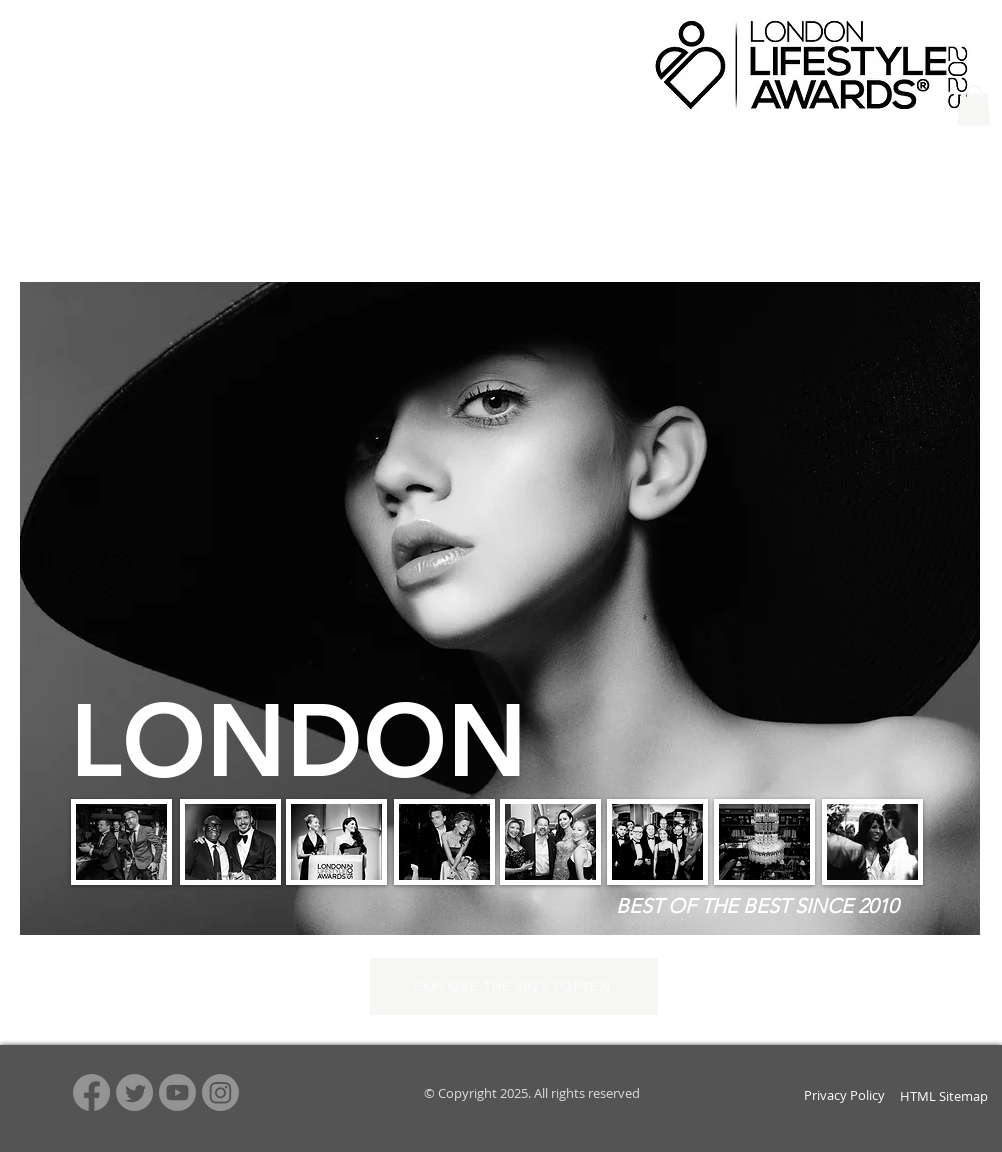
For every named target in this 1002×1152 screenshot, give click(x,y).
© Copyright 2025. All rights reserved (530, 1093)
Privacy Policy (844, 1095)
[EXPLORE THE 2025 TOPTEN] (514, 986)
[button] (974, 105)
